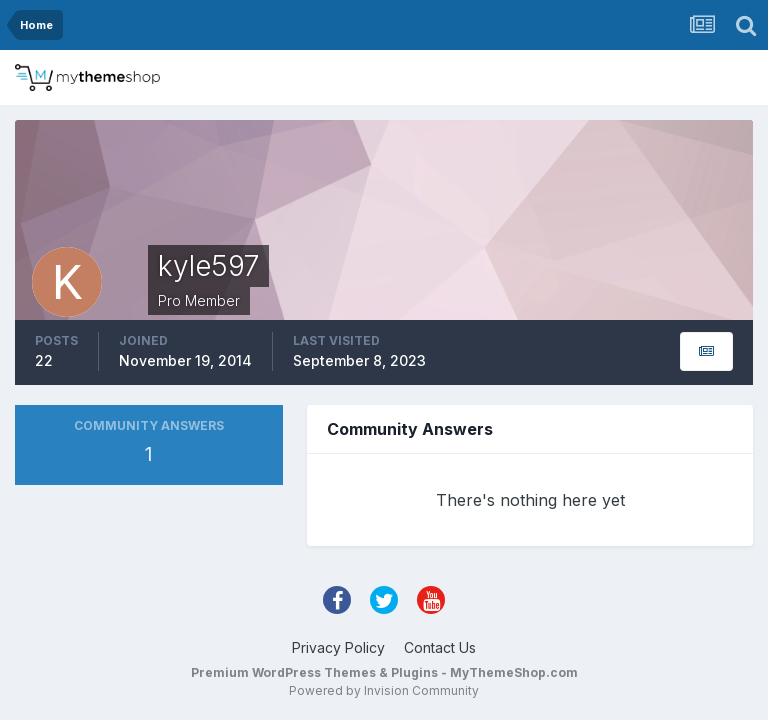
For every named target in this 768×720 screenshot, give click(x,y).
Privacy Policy (338, 647)
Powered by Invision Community (384, 690)
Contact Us (440, 647)
